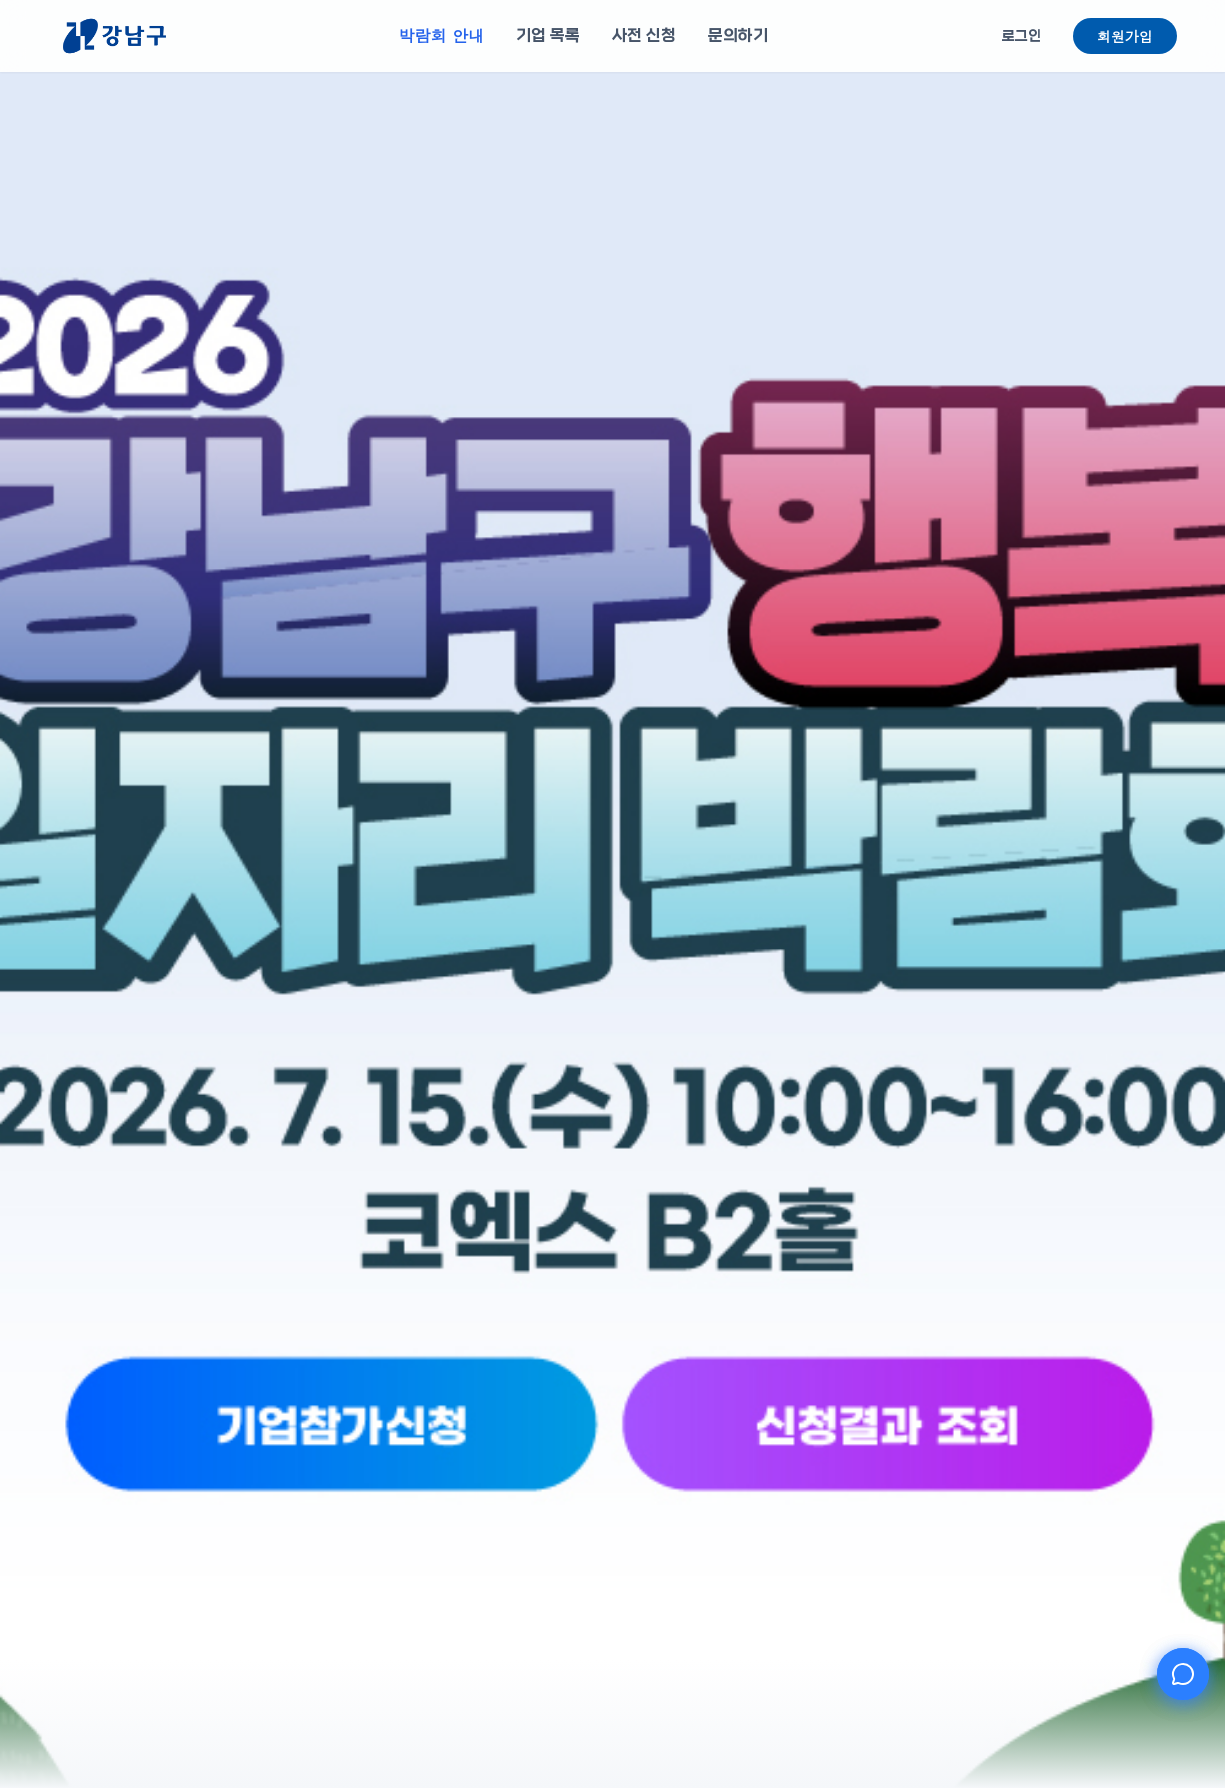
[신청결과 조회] (729, 1497)
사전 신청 (644, 35)
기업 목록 (548, 35)
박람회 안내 (441, 35)
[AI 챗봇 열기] (1183, 1674)
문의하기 (738, 35)
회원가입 (1125, 36)
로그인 (1021, 36)
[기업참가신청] (496, 1497)
